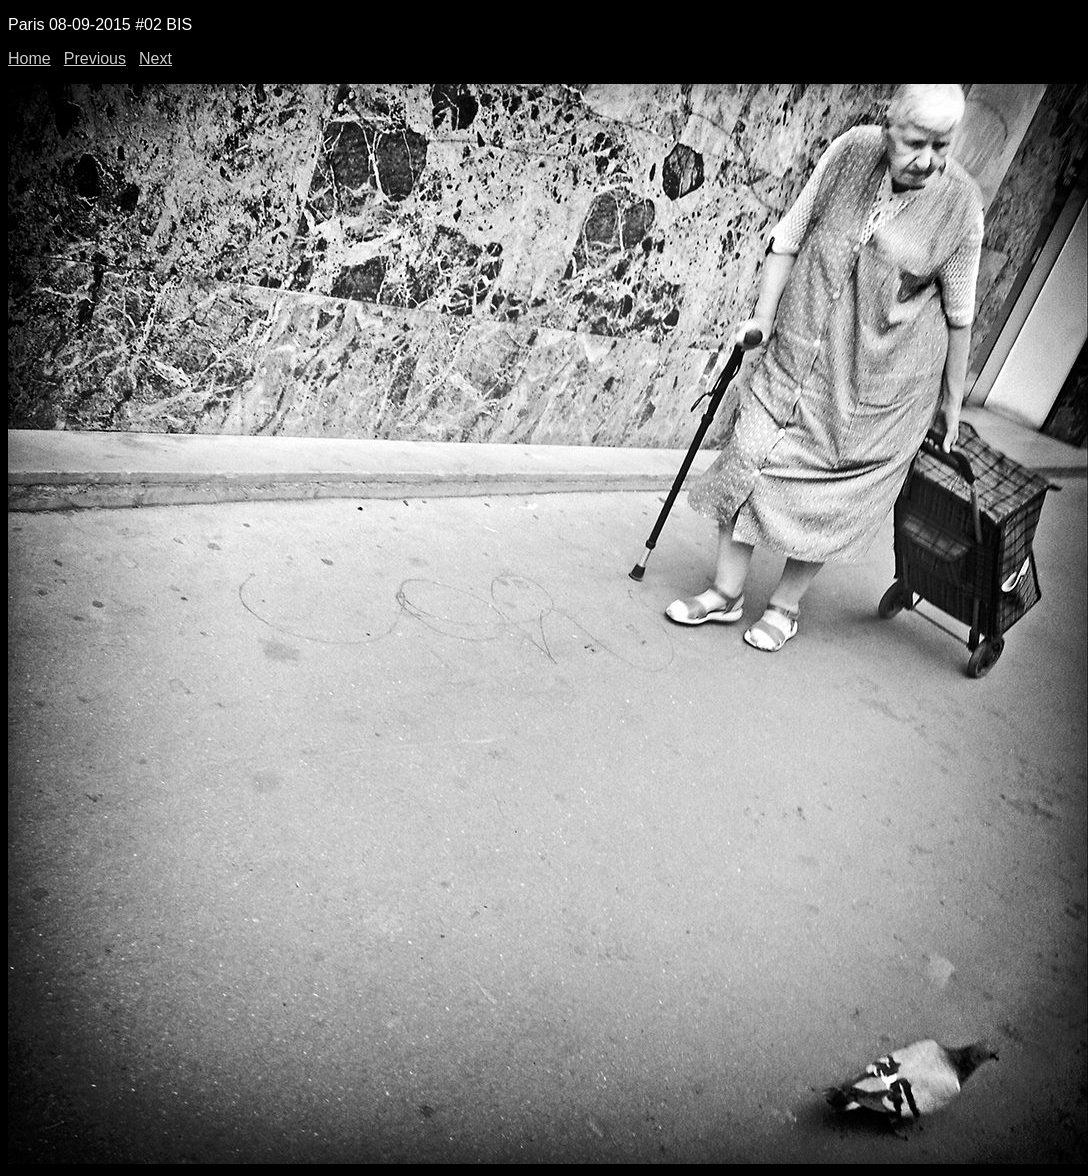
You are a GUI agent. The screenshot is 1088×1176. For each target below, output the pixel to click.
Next (155, 58)
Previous (95, 58)
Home (29, 58)
